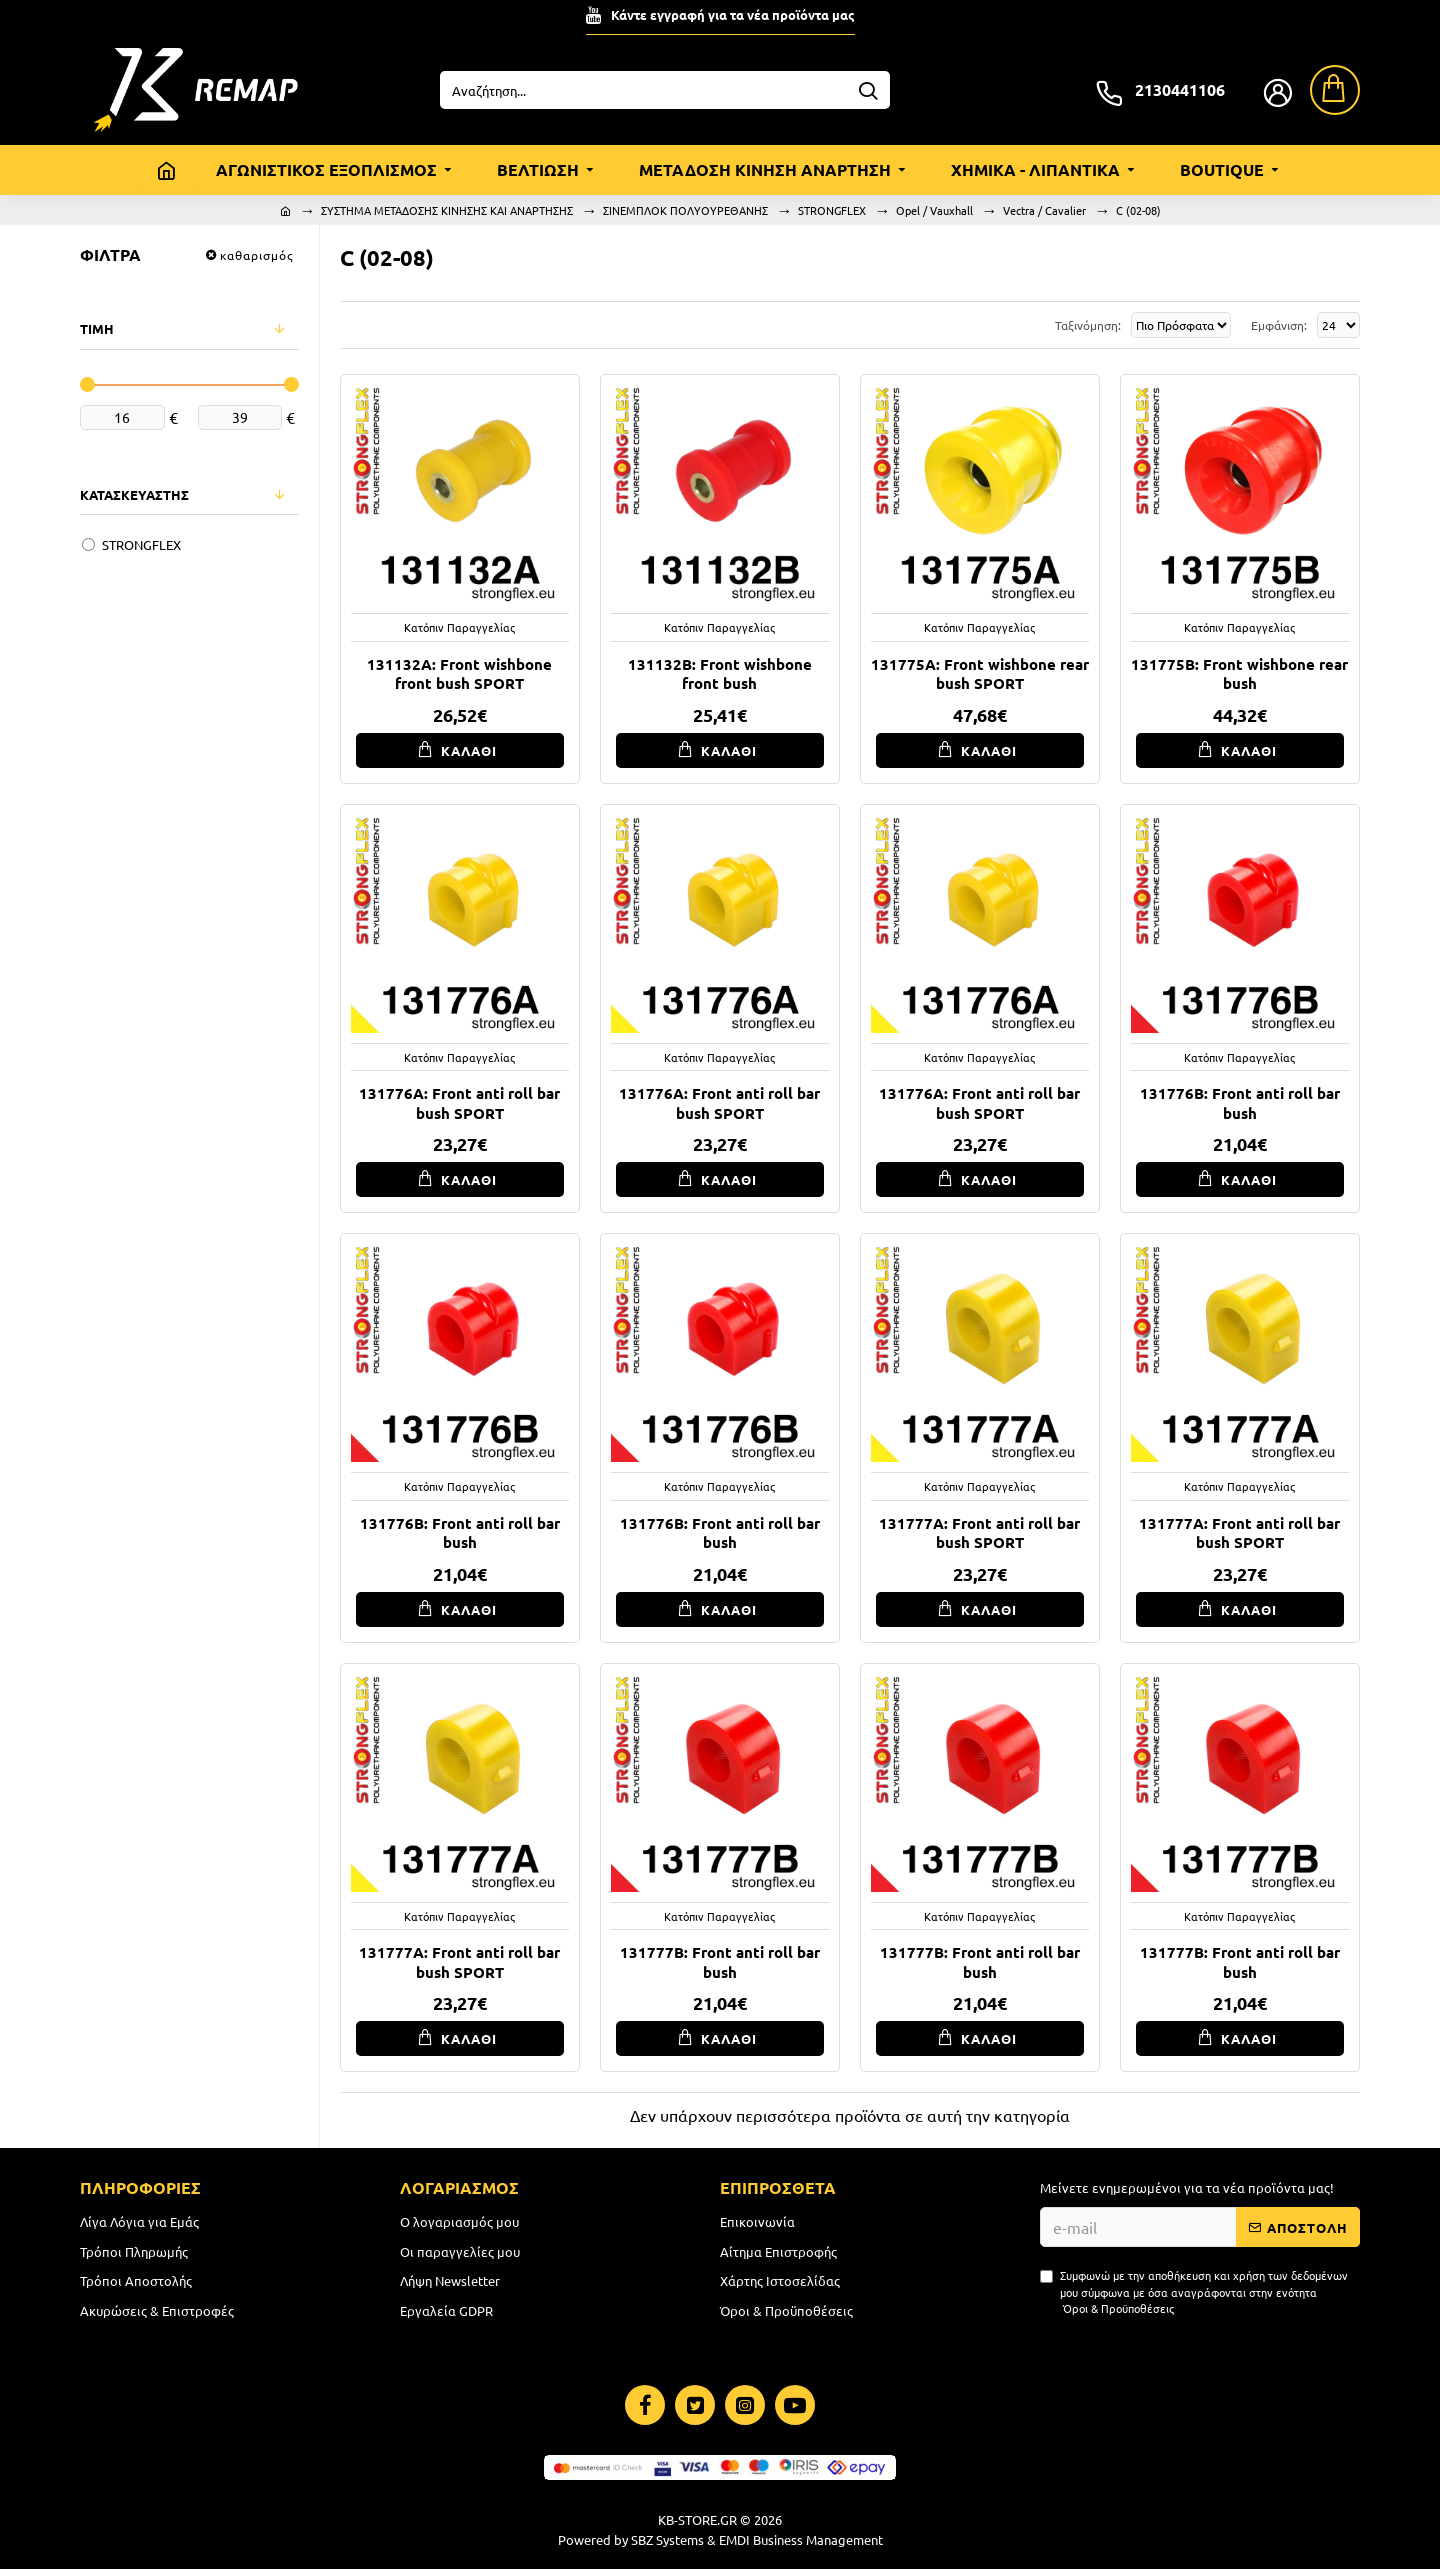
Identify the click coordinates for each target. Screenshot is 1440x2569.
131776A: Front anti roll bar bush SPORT (459, 1103)
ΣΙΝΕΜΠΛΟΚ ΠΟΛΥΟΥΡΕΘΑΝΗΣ (685, 210)
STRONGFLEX (832, 210)
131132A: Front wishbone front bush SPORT (459, 674)
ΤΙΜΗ (97, 328)
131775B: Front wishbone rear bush (1239, 674)
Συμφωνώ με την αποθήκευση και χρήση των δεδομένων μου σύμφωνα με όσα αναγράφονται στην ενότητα (1194, 2297)
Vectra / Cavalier (1044, 210)
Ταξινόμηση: (997, 325)
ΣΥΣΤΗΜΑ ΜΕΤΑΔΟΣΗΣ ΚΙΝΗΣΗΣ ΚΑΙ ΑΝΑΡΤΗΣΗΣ (447, 210)
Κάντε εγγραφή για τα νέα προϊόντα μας (733, 14)
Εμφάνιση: (1276, 325)
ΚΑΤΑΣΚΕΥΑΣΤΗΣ (134, 494)
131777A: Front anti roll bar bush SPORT (979, 1533)
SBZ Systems (667, 2539)
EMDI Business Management (801, 2539)
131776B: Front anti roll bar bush (1240, 1103)
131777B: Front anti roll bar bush (720, 1962)
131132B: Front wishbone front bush (720, 674)
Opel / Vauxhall (934, 210)
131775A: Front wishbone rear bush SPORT (980, 674)
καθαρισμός (256, 255)
